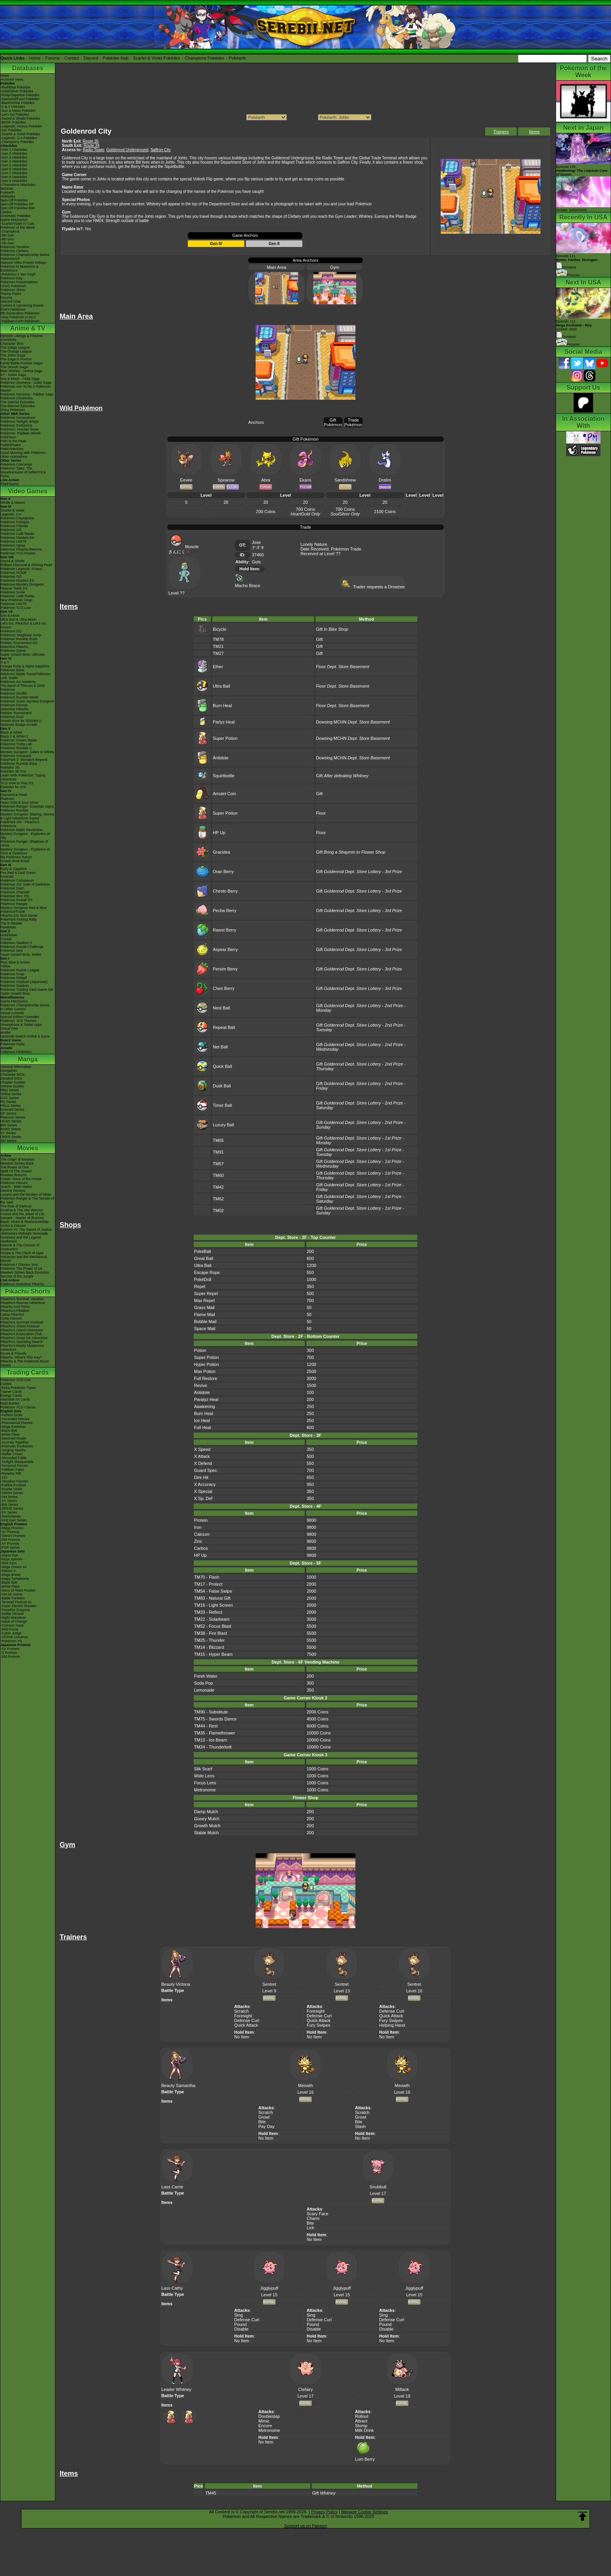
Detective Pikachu (14, 647)
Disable (241, 2329)
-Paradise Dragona (15, 1610)
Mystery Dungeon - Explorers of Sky (25, 836)
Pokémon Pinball (13, 978)
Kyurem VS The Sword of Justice (26, 1230)
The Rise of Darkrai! (16, 1206)
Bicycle (219, 629)
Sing (238, 2315)
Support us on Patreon (305, 2525)
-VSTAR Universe (14, 1637)
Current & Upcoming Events (22, 305)
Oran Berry (223, 871)
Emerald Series (12, 1110)
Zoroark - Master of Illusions (22, 1218)
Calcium (202, 1534)
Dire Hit (201, 1477)
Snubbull (378, 2186)
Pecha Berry (225, 910)
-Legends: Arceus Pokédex (21, 126)
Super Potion (225, 738)
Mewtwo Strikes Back (17, 1163)
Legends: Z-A (10, 514)
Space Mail (204, 1328)
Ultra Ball (221, 686)
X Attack (202, 1456)
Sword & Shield (12, 561)
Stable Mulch (206, 1832)
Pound (240, 2324)
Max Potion (204, 1371)
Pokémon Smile (12, 592)
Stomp (361, 2425)
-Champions (9, 231)
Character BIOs (12, 1074)
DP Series (8, 1113)
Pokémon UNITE (13, 541)
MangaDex (9, 1071)
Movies (27, 1148)
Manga (28, 1059)
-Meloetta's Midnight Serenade (24, 1233)
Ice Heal (202, 1420)
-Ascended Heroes (15, 1419)
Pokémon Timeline (14, 247)
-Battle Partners (12, 1598)
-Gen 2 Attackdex (13, 153)
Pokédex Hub (116, 58)
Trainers (501, 131)
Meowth (305, 2085)
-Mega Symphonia (14, 1579)
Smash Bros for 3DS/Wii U (21, 721)
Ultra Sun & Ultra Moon (18, 619)
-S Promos (8, 1653)
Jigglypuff (269, 2288)
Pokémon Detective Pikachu (22, 1284)
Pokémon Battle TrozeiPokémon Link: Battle (25, 676)
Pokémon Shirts (12, 290)
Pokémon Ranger (14, 904)
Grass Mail (204, 1307)
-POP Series (10, 1547)
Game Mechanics (14, 220)
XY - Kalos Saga (13, 375)
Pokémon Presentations (19, 282)
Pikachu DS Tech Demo (18, 915)
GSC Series (9, 1098)
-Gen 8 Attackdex (13, 177)
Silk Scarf (203, 1768)
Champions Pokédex (204, 58)
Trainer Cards (11, 1392)
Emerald (7, 877)
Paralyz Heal (206, 1399)
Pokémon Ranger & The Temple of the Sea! (27, 1200)
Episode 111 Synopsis (577, 261)
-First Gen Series (13, 1520)
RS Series (8, 1102)
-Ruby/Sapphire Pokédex (19, 95)
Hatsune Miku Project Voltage (23, 263)
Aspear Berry (225, 949)
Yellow (5, 966)
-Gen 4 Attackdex (13, 161)
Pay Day (266, 2126)
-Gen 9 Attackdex (13, 181)
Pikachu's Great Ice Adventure (24, 1338)
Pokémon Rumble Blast (18, 764)
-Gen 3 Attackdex (13, 157)
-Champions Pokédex (17, 142)
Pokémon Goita (12, 1044)
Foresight (243, 2015)
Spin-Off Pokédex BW (17, 208)
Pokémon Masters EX (17, 538)
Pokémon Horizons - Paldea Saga (26, 394)
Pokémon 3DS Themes (18, 1021)
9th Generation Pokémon (19, 313)
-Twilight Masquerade (17, 1462)
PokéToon (8, 437)
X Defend (203, 1463)
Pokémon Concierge (16, 464)
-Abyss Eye (9, 1555)
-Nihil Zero (8, 1563)
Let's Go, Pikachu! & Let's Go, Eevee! (23, 625)
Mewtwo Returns (13, 1175)
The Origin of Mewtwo (17, 1159)
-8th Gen (7, 239)
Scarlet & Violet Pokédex (156, 58)
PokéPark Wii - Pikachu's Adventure (19, 824)
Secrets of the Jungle (17, 1276)
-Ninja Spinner (11, 1559)
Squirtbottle (224, 775)
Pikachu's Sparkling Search (21, 1342)
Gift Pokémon (333, 422)
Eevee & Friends (13, 1353)
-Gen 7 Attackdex (13, 173)
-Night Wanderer (13, 1618)
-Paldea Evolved (13, 1485)
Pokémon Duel (11, 717)
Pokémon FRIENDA (16, 1052)
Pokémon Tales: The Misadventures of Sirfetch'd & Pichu (23, 472)
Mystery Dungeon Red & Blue (23, 908)
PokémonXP (10, 259)
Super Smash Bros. (15, 993)
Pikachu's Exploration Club (21, 1334)
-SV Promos (9, 1532)
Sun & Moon (10, 616)
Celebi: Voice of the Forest (21, 1179)
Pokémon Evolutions (16, 425)
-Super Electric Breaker (18, 1606)
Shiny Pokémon (12, 410)
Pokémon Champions (17, 518)
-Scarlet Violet (11, 1489)
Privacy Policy (324, 2511)
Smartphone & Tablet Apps (21, 1025)
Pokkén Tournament (16, 713)
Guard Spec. (206, 1470)
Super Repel (206, 1293)
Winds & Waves (12, 503)
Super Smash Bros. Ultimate (22, 654)
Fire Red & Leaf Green (18, 873)
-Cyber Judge (10, 1633)
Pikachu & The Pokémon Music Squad (24, 1363)
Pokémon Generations (17, 418)
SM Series (8, 1141)
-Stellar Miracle (12, 1614)
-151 (3, 1477)
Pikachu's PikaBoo (14, 1311)
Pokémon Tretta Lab (16, 744)
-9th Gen (7, 235)
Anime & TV (27, 328)
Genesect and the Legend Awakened (20, 1239)
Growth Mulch (207, 1825)
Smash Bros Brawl (14, 861)
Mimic (264, 2421)
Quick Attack (246, 2025)
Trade (305, 527)
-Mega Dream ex (13, 1567)
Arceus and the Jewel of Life (22, 1214)
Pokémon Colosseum (17, 880)
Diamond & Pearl (13, 795)
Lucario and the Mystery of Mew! (25, 1194)
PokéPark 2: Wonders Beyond (23, 760)
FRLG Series (10, 1106)
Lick (310, 2227)
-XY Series (8, 1501)
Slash (360, 2126)
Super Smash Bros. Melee (20, 954)
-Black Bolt (8, 1431)
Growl (264, 2117)
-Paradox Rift (10, 1473)
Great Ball (203, 1258)
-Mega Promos (11, 1528)
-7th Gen (7, 243)
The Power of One (14, 1167)
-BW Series (9, 1505)
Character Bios (12, 344)
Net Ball (220, 1047)
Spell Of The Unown (16, 1171)
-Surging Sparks (13, 1450)
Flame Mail (204, 1314)
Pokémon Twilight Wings (19, 421)
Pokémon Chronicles (16, 398)
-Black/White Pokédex (17, 103)
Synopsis (566, 337)
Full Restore (205, 1378)
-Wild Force (9, 1629)
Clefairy (305, 2389)
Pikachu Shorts (27, 1291)
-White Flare (9, 1434)
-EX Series (8, 1512)
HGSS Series (10, 1121)
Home (35, 58)
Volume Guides (12, 1086)
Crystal (5, 939)
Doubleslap (269, 2416)
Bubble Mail (205, 1321)
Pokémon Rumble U (16, 748)
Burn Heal (222, 705)
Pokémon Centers (14, 251)
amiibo (5, 1032)
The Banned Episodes (17, 406)
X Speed (202, 1449)
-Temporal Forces (14, 1466)
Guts (256, 561)
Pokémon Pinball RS (16, 900)
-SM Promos (10, 1540)
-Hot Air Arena (11, 1594)
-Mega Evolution (13, 1427)
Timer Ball (222, 1105)
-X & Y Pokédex (12, 107)
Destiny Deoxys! (13, 1191)
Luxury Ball (223, 1124)
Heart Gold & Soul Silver (19, 803)
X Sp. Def (203, 1498)
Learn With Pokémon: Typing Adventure (22, 777)
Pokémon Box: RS (14, 896)
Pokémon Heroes (14, 1183)
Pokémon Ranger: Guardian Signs (27, 806)
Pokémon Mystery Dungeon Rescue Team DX (22, 586)
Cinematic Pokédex (15, 216)
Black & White (11, 732)
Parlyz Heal (224, 722)
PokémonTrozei (12, 912)
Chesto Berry (225, 891)
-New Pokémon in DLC (18, 317)
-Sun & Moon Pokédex (17, 111)
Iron (197, 1527)
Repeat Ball (224, 1027)
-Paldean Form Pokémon (19, 321)
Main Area (276, 267)
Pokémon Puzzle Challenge (22, 947)
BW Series (8, 1125)
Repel (199, 1286)
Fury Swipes (318, 2025)
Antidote (220, 757)
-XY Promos (9, 1544)
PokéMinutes (10, 445)
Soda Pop (203, 1683)
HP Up (219, 832)
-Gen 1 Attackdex (13, 150)
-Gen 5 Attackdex (13, 165)
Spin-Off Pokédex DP (17, 204)
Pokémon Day (11, 278)
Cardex (6, 212)
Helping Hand (392, 2025)
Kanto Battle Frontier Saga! (21, 363)
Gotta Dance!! (11, 1318)
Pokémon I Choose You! (19, 1265)
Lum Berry (365, 2456)
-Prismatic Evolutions (16, 1446)
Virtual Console (12, 1013)
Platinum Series (12, 1117)
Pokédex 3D (9, 767)
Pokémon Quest (13, 651)
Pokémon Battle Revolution (21, 830)
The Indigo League (15, 347)
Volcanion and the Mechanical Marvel (23, 1259)
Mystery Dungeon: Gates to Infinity (27, 752)
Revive (200, 1385)
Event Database (12, 309)
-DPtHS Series (11, 1508)
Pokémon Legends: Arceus (21, 569)
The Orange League (16, 351)
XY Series (8, 1133)
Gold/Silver (9, 935)
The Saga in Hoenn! (16, 359)
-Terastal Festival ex (16, 1602)
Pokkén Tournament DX (18, 643)
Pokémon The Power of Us (21, 1268)
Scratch (241, 2011)
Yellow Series (10, 1094)
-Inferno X (8, 1571)
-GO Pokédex (11, 130)
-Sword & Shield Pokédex (20, 118)
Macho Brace (247, 583)
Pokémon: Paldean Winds (20, 433)
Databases (27, 68)
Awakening (204, 1406)
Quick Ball (222, 1066)
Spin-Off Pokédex (14, 200)
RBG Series (9, 1090)
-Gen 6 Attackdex (13, 169)
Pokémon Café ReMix (17, 534)
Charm (313, 2218)
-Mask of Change (13, 1621)
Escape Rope (207, 1272)
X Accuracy (204, 1484)
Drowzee (396, 586)
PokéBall (202, 1251)
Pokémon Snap (12, 974)
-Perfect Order (11, 1415)
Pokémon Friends (14, 526)
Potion (200, 1350)
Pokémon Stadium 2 (16, 943)
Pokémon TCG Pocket (17, 553)
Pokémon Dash (12, 888)
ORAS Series (10, 1137)
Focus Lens (205, 1782)
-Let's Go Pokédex (14, 114)
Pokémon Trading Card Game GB (26, 990)
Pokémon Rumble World (19, 697)
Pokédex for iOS (13, 787)
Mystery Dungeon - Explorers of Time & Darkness (25, 851)
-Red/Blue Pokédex (15, 87)
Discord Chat (10, 301)
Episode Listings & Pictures (21, 336)
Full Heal (202, 1427)
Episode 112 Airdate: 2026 (574, 325)
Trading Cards (28, 1372)
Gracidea (221, 852)
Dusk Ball (222, 1085)
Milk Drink (364, 2430)
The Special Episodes (17, 402)
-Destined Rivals (13, 1438)
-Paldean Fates (12, 1469)
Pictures (568, 275)
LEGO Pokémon (13, 286)
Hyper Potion (206, 1364)
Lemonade (204, 1690)
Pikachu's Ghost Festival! (20, 1326)
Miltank (402, 2389)
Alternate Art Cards (15, 1399)
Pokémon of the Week (17, 227)
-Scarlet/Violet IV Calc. (17, 224)
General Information (16, 1067)
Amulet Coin (224, 793)
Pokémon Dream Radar (18, 740)
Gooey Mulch (206, 1818)
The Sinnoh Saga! (14, 367)
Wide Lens (204, 1775)
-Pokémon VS (11, 1641)
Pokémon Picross (14, 705)
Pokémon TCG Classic (18, 1407)
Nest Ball (221, 1008)
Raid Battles (9, 1403)
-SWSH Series (11, 1493)
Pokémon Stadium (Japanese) (24, 982)
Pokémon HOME (13, 573)
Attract (361, 2421)
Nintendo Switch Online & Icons (24, 1036)
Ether (218, 666)
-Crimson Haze (12, 1625)
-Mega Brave (10, 1575)
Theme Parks (10, 294)
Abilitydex (8, 196)
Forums (52, 58)
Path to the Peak (13, 441)
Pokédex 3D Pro (13, 771)
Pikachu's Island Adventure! (21, 1330)
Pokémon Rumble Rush (18, 639)
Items (534, 131)
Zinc (198, 1541)
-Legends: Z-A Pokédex (18, 138)
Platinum (7, 799)
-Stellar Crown (11, 1454)
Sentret (269, 1984)
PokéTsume (9, 484)
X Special (203, 1491)
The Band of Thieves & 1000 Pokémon (22, 688)
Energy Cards (11, 1395)
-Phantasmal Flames (16, 1423)
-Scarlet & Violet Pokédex (20, 134)
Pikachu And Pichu (15, 1307)
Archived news (11, 79)
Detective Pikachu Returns (21, 549)
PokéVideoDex (11, 449)
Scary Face (317, 2213)
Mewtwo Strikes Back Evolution (24, 1272)
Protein (201, 1520)
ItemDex (7, 189)
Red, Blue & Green (15, 962)
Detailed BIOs (11, 1078)
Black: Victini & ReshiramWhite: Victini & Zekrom (24, 1224)
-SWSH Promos (12, 1536)
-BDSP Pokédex (13, 122)
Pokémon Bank (12, 670)
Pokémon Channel (14, 892)
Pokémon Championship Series (24, 255)
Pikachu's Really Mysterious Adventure (22, 1348)
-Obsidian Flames (14, 1481)
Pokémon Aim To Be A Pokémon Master (25, 388)
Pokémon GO (11, 530)
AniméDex (8, 340)
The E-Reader (11, 923)
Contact (71, 58)
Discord (91, 58)
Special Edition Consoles (19, 1017)
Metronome (205, 1789)
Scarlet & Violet (12, 510)
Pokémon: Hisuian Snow (19, 429)
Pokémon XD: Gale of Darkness (25, 884)
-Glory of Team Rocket (17, 1590)
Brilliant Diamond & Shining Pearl (26, 565)
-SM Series (9, 1497)
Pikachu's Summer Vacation (22, 1299)
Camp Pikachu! (12, 1314)
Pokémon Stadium (14, 986)
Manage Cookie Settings (364, 2511)
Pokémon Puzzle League (19, 970)
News (4, 76)
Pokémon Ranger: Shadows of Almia (24, 843)
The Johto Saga (12, 355)
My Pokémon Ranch (16, 857)
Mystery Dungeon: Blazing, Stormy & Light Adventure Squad (27, 816)
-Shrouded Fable (13, 1458)
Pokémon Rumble (14, 810)
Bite (262, 2121)
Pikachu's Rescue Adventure (22, 1303)
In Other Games (12, 1009)
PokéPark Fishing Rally (18, 919)
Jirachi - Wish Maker (16, 1187)
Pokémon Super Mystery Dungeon (27, 701)
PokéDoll (202, 1279)
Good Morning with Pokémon (23, 453)
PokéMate (8, 927)
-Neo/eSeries (10, 1516)
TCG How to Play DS (17, 783)
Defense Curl (246, 2020)
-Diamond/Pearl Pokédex (19, 99)
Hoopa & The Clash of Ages (22, 1253)
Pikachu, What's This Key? (21, 1357)
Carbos (201, 1548)
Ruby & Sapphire (13, 869)
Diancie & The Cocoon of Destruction (19, 1247)
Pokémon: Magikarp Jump (20, 635)
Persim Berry (225, 969)
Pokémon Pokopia (14, 522)
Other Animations (13, 457)
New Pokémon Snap (16, 600)
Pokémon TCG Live (15, 608)
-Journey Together (14, 1442)
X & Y (4, 662)
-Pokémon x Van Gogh (17, 274)
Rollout (361, 2416)
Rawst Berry (224, 930)
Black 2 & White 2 (14, 736)
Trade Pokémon (353, 422)
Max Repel (204, 1300)
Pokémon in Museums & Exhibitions (19, 268)
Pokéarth (237, 58)
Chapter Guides (12, 1082)
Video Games (27, 491)
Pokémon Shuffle (13, 693)
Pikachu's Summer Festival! (22, 1322)
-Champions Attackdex (17, 185)
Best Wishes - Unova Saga (21, 371)
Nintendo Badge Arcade (18, 725)
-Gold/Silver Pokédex (17, 91)
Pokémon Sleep (12, 545)
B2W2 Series (10, 1129)
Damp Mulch (206, 1811)
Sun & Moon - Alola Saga (20, 379)
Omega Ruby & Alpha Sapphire (24, 666)
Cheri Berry (224, 988)
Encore (265, 2425)
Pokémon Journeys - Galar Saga (25, 383)
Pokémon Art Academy (18, 682)
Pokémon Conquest (15, 756)
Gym (334, 267)
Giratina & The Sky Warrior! (21, 1210)
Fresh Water (205, 1676)
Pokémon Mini (11, 951)
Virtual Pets (9, 1028)
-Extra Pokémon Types (18, 1388)
